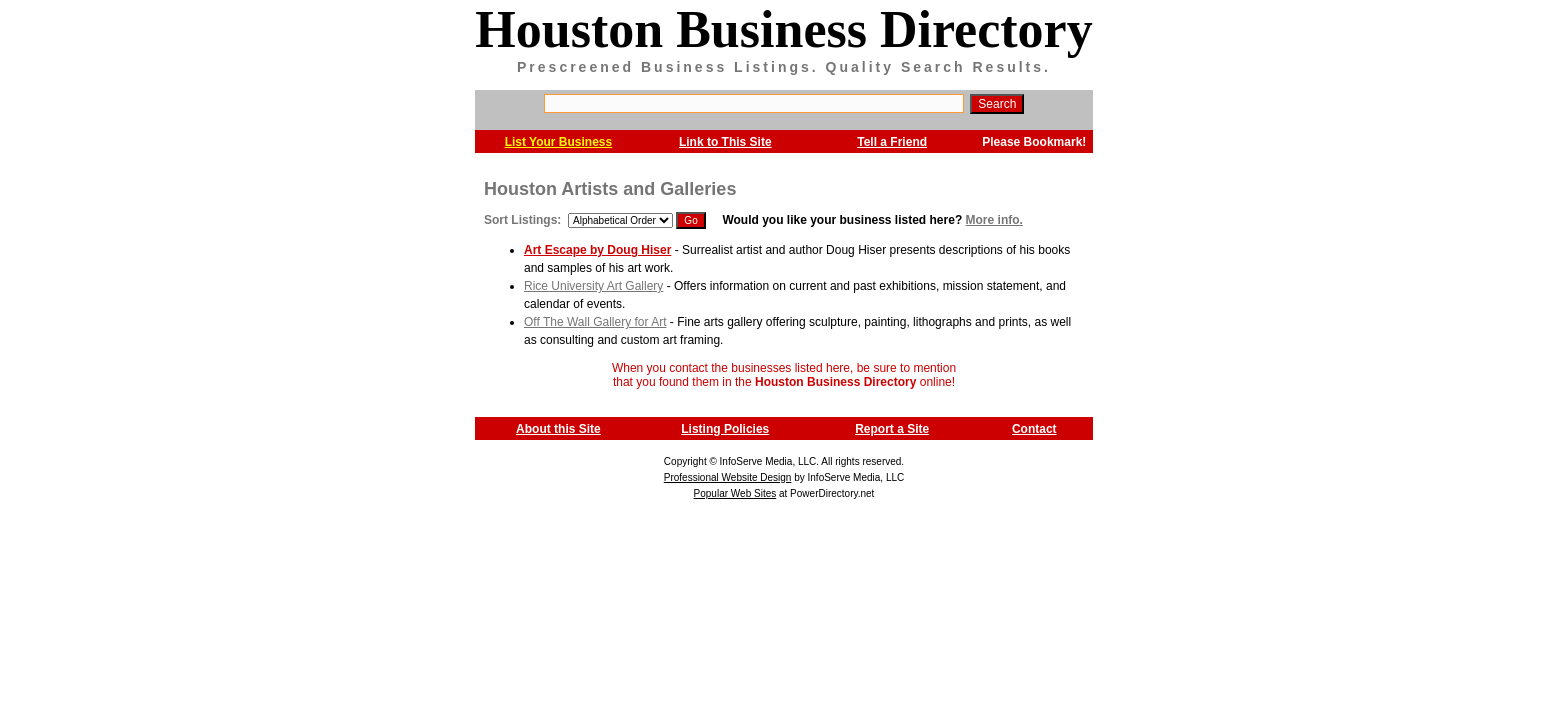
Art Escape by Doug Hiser (597, 250)
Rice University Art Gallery (593, 286)
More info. (994, 220)
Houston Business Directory (783, 29)
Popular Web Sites (735, 493)
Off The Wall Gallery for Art (595, 322)
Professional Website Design (728, 477)
